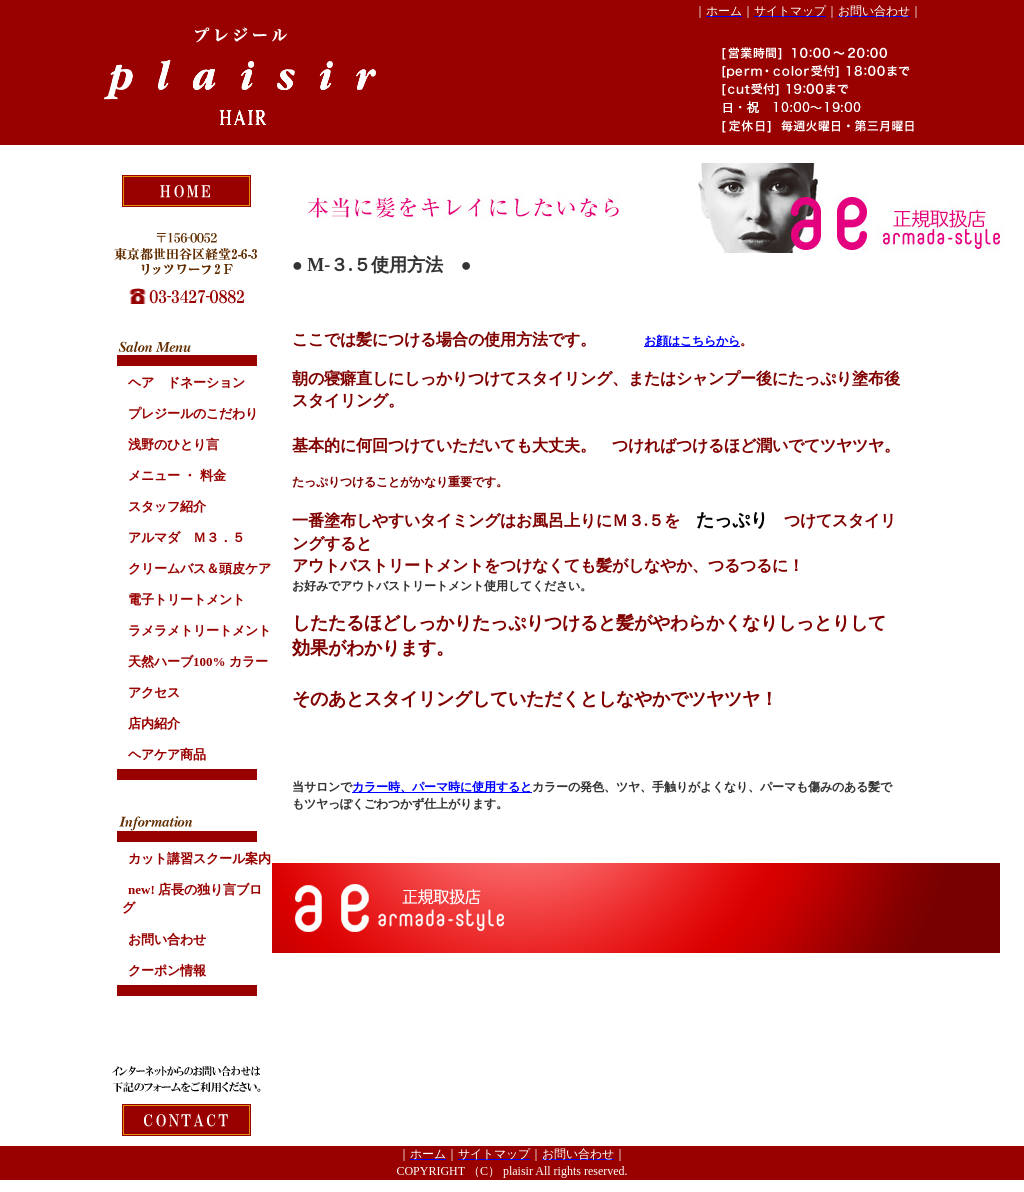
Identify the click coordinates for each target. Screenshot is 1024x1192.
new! (192, 898)
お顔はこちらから (692, 341)
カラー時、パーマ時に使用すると (442, 787)
